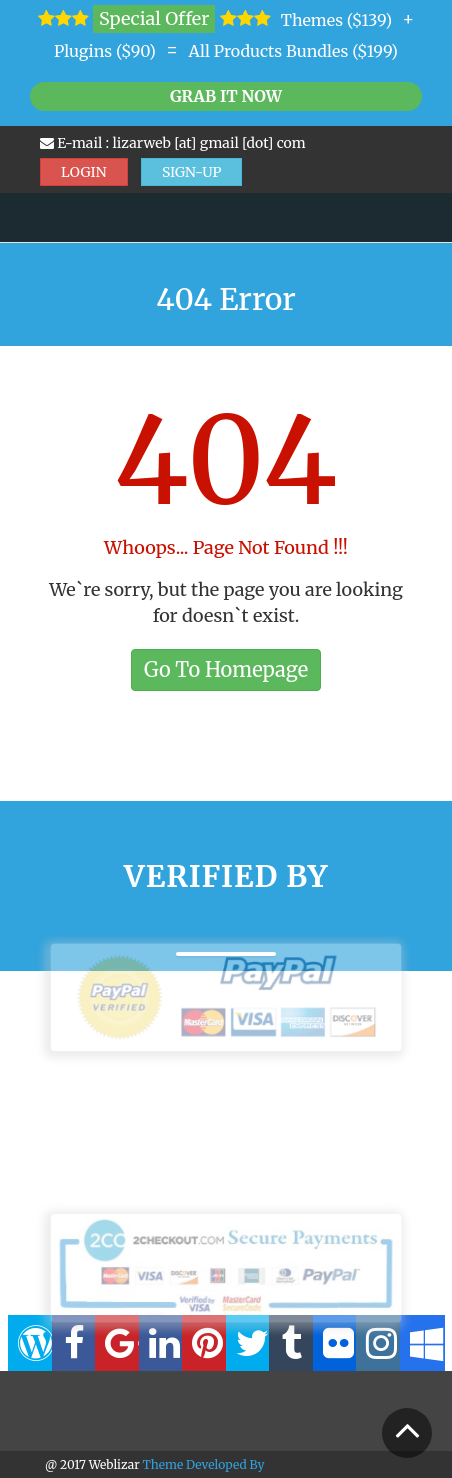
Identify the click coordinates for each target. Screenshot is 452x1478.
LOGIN (84, 172)
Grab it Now (226, 96)
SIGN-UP (192, 172)
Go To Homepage (226, 669)
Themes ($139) (336, 20)
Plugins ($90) (105, 51)
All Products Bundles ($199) (293, 51)
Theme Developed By (203, 1464)
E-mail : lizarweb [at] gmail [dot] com (173, 143)
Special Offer (154, 18)
